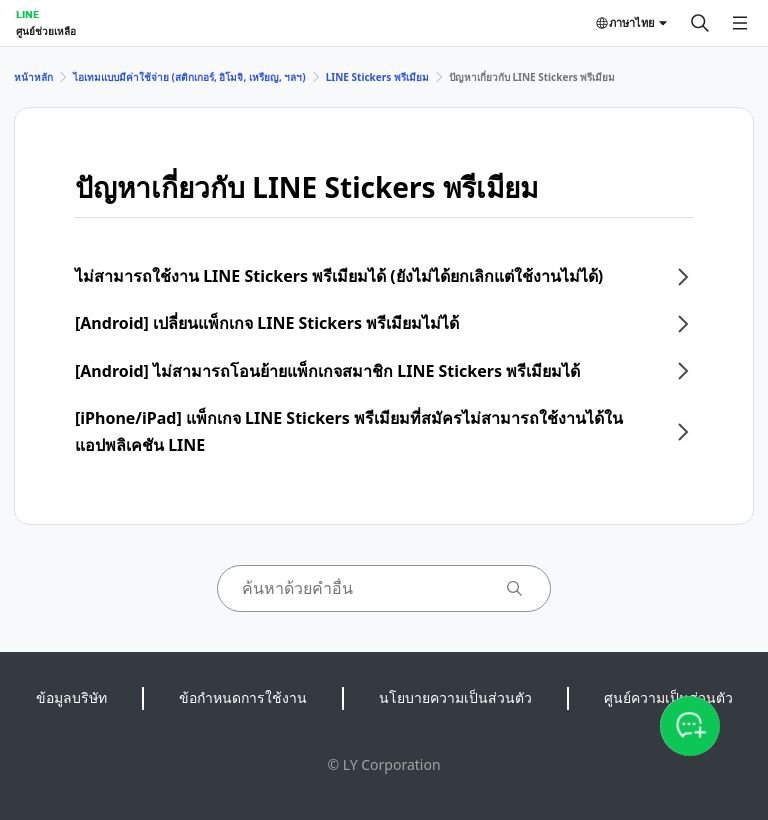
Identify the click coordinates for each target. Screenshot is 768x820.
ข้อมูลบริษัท (71, 697)
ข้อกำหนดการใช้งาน (243, 697)
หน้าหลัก (33, 77)
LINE (27, 14)
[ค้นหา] (700, 23)
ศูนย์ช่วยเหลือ (46, 31)
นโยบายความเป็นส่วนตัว (455, 697)
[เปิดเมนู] (740, 23)
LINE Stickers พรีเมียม (377, 77)
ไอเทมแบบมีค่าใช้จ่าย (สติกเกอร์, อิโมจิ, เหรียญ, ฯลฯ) (189, 77)
